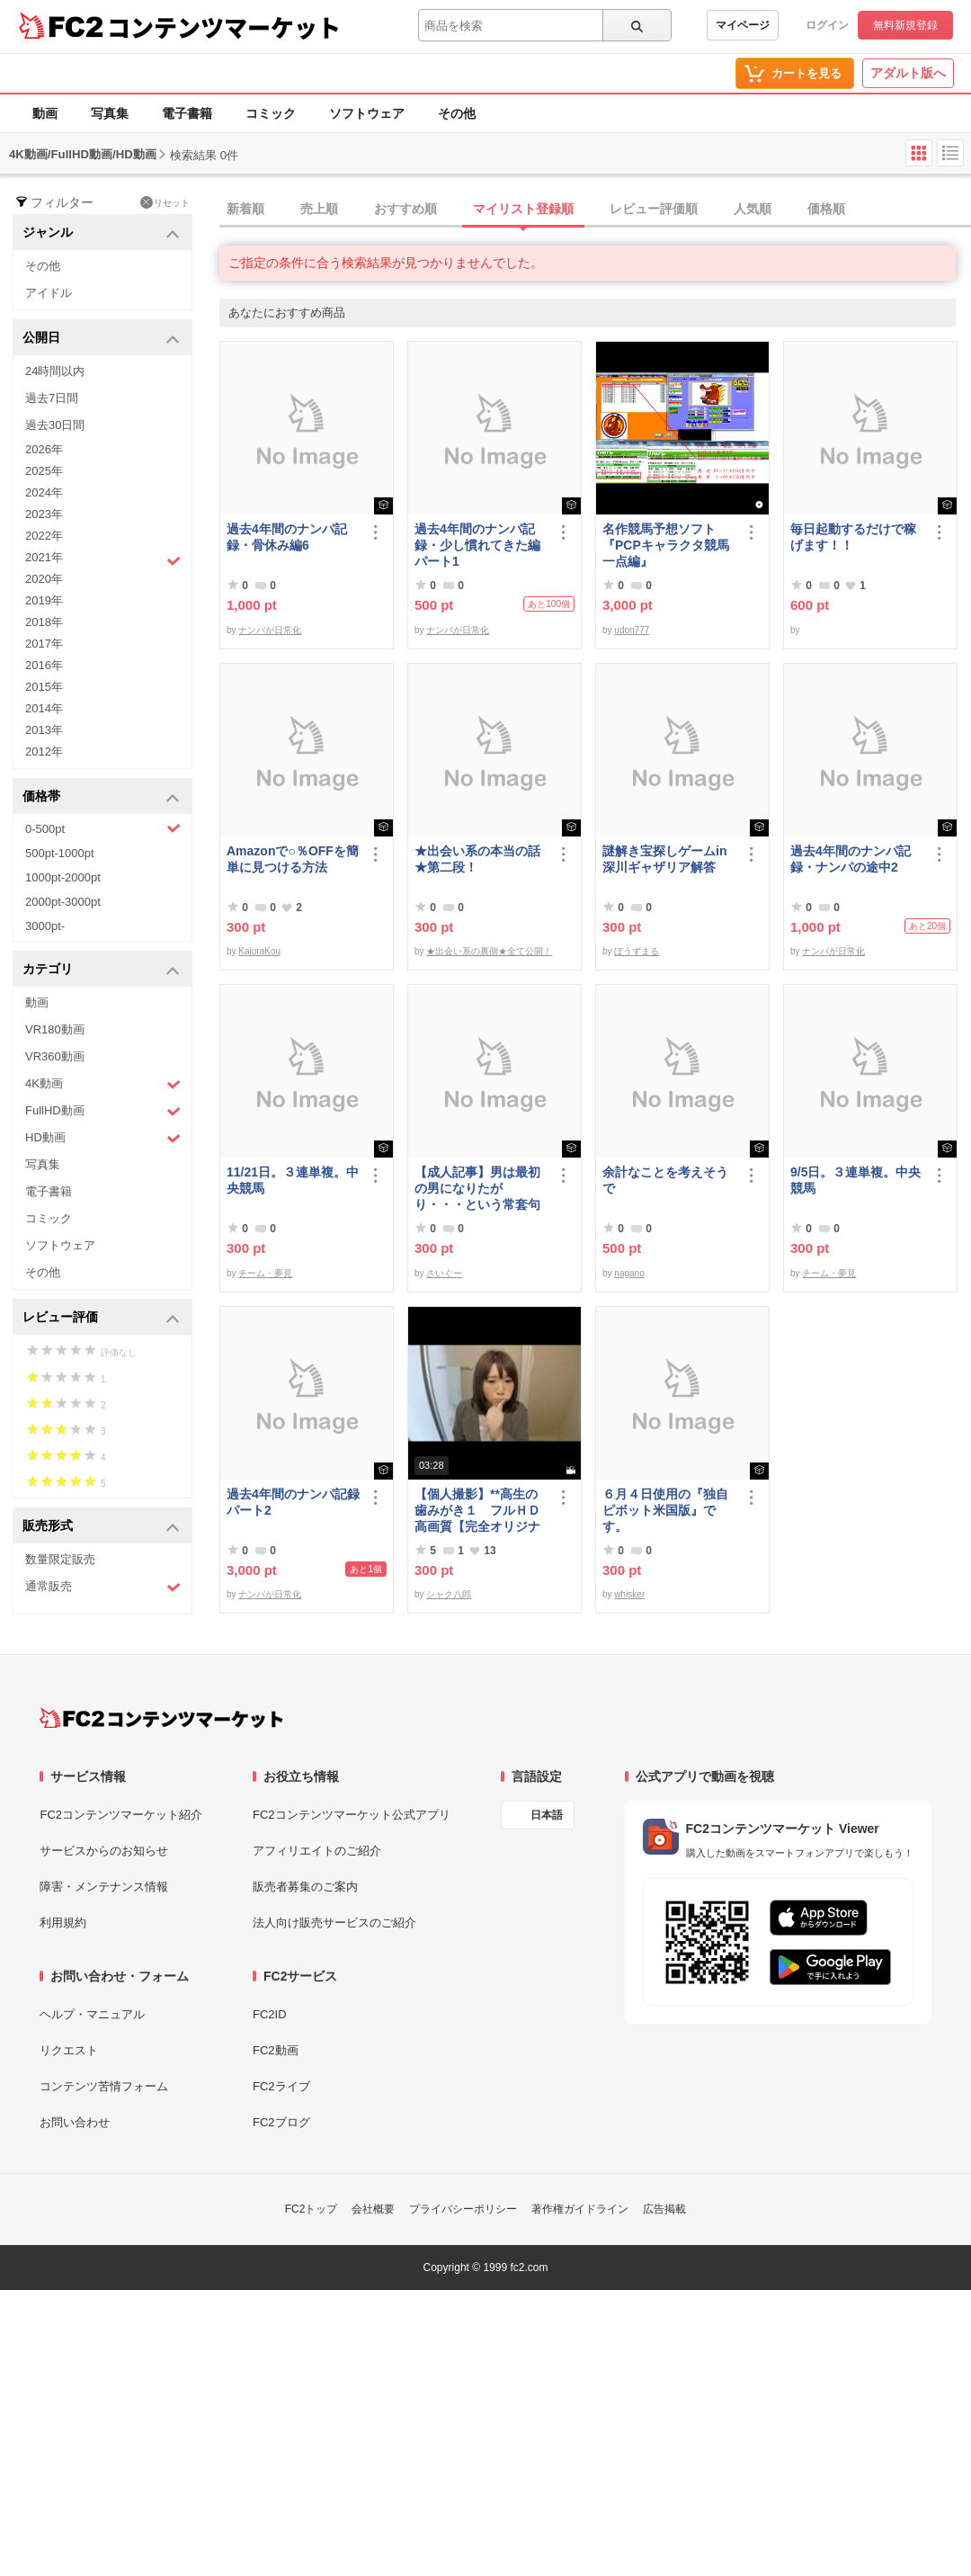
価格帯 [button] (101, 797)
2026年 (44, 449)
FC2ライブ (281, 2086)
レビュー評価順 (654, 208)
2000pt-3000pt (63, 901)
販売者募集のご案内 (305, 1886)
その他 (457, 113)
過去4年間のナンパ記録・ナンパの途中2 (850, 859)
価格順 (826, 208)
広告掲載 (664, 2209)
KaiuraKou (259, 951)
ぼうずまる (636, 951)
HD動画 (103, 1138)
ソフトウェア (367, 113)
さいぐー (444, 1273)
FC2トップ (311, 2209)
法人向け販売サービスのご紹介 (334, 1922)
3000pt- (45, 926)
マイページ (743, 25)
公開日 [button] (101, 338)
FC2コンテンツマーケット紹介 (121, 1814)
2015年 (44, 686)
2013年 (44, 730)
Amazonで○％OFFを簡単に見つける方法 (293, 859)
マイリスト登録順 (523, 208)
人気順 (752, 208)
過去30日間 (55, 425)
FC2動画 (275, 2050)
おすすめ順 (405, 208)
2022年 (44, 535)
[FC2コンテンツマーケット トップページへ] (161, 1718)
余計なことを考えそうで (665, 1180)
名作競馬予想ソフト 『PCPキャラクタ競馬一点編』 (665, 545)
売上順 (319, 208)
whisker (629, 1594)
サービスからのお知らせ (104, 1850)
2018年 (44, 622)
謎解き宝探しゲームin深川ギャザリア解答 (664, 859)
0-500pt (103, 828)
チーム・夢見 (265, 1273)
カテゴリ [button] (101, 970)
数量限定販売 (60, 1559)
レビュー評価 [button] (101, 1318)
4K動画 (103, 1084)
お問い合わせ (75, 2122)
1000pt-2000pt (63, 877)
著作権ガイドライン (579, 2209)
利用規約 (63, 1922)
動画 (45, 113)
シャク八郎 (448, 1594)
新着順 (245, 208)
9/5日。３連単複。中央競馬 (855, 1180)
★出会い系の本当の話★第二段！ (477, 859)
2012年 (44, 751)
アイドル (48, 293)
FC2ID (270, 2014)
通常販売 (103, 1587)
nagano (629, 1273)
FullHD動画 (103, 1111)
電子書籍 (187, 113)
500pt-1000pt (59, 853)
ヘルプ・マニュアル (92, 2014)
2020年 (44, 579)
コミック (270, 113)
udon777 (631, 630)
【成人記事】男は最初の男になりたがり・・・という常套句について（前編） (477, 1188)
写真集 (110, 113)
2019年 (44, 600)
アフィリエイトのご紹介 (317, 1850)
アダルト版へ (908, 73)
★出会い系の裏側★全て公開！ (489, 951)
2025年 (44, 471)
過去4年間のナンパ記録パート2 (293, 1502)
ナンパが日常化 (269, 630)
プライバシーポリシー (463, 2209)
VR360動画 (55, 1056)
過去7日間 (51, 398)
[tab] (595, 210)
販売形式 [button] (101, 1526)
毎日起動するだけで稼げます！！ (853, 537)
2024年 (44, 492)
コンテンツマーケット (224, 27)
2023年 (44, 514)
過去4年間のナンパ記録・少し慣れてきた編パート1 (477, 545)
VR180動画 (55, 1029)
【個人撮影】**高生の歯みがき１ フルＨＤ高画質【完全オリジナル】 (477, 1510)
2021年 (103, 559)
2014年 (44, 708)
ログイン (827, 25)
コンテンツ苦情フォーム (104, 2086)
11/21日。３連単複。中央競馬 (293, 1180)
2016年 (44, 665)
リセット (165, 202)
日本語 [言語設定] (546, 1815)
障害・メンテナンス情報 (104, 1886)
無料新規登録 (905, 25)
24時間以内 (55, 371)
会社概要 (373, 2209)
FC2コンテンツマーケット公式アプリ (351, 1814)
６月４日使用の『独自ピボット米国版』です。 (665, 1510)
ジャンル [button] (101, 233)
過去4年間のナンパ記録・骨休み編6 (287, 537)
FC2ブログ (281, 2122)
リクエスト (69, 2050)
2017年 (44, 643)
